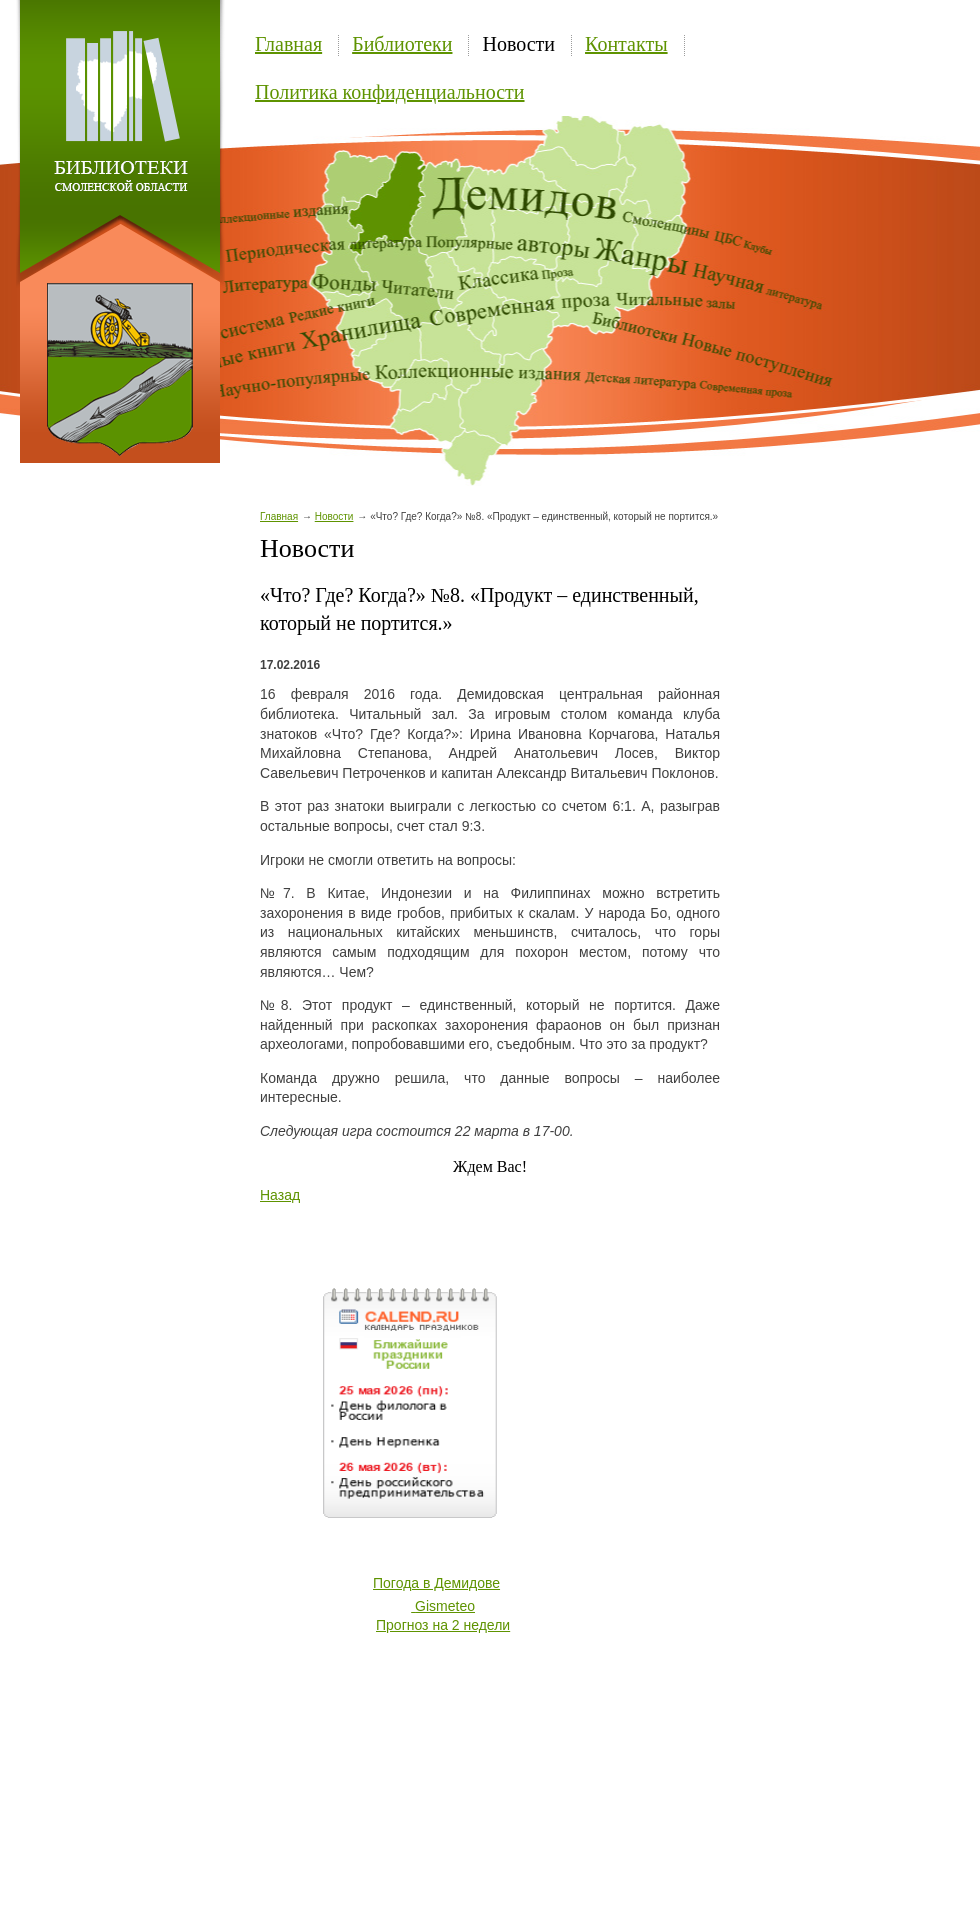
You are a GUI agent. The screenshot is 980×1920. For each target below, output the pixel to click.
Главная (288, 44)
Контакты (626, 44)
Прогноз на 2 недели (443, 1625)
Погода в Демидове (436, 1583)
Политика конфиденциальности (390, 92)
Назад (280, 1195)
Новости (518, 44)
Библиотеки (402, 44)
